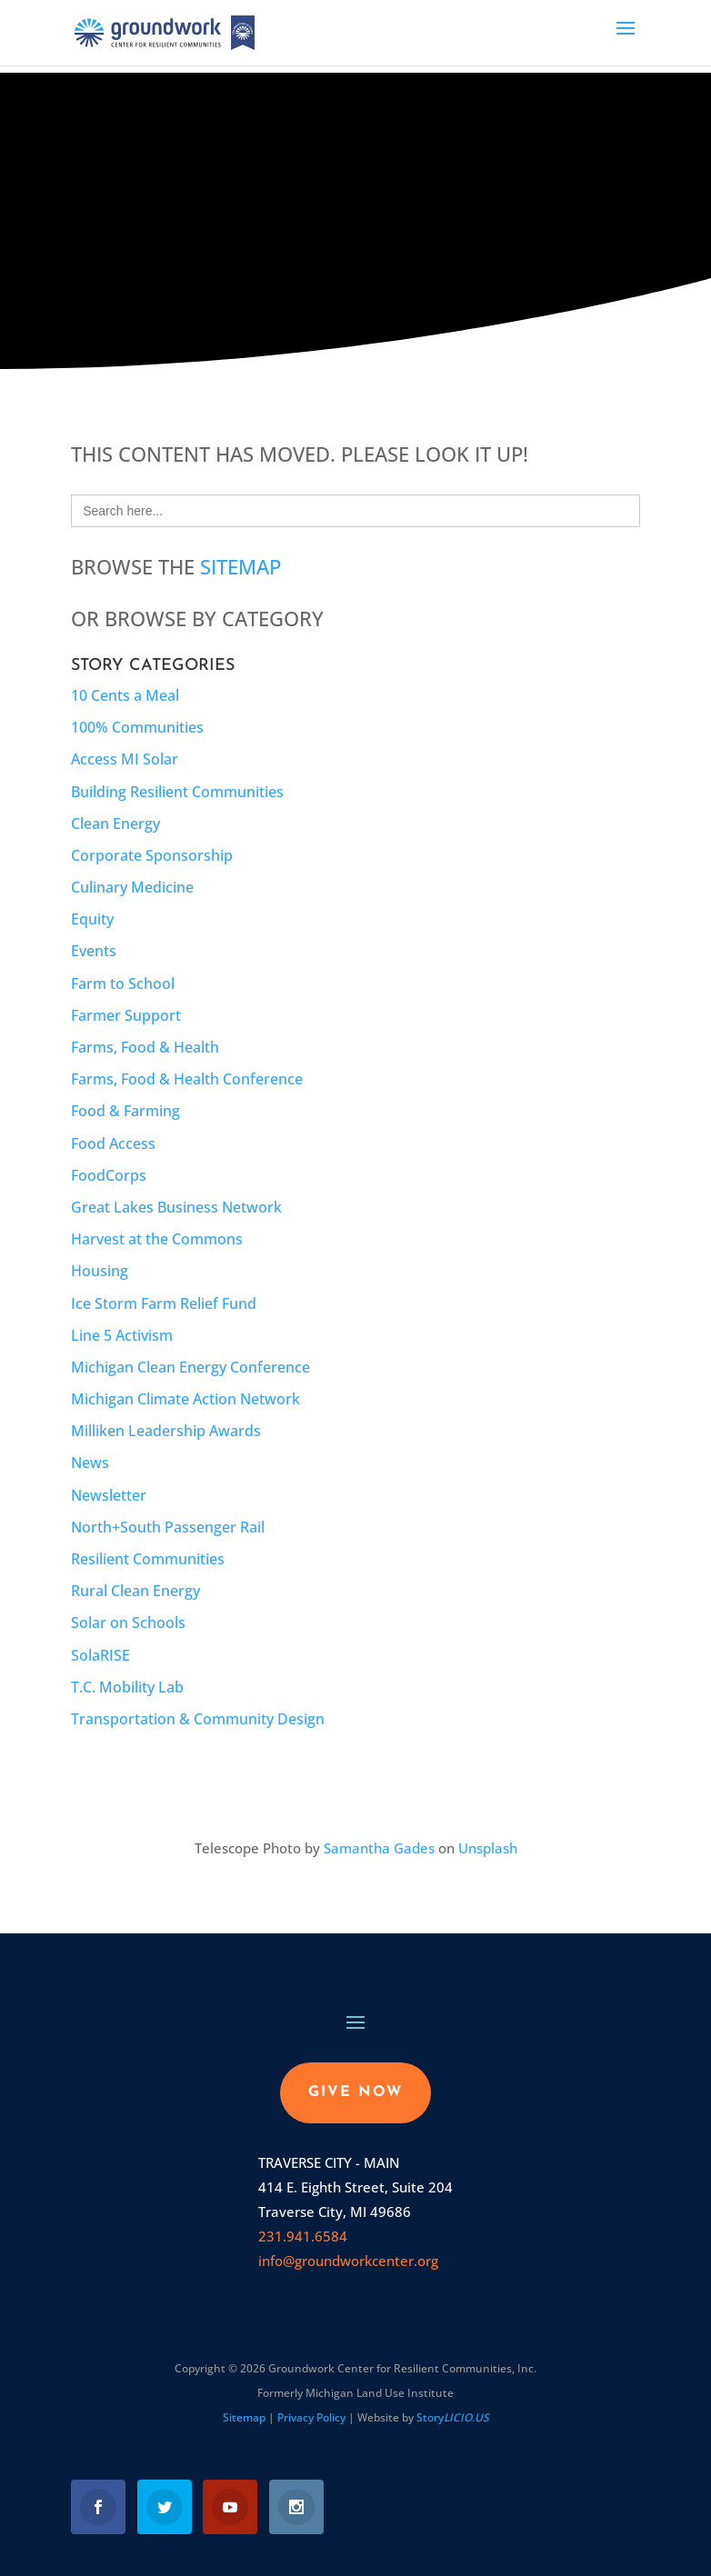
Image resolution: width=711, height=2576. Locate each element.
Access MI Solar (124, 759)
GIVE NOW (355, 2092)
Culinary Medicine (132, 887)
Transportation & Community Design (198, 1719)
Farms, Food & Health (145, 1047)
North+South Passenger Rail (168, 1527)
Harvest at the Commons (157, 1239)
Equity (92, 919)
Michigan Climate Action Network (185, 1399)
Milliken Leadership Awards (166, 1431)
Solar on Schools (128, 1622)
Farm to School (123, 983)
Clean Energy (115, 824)
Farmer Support (126, 1015)
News (90, 1463)
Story (452, 2417)
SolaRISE (100, 1655)
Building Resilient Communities (177, 792)
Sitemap (240, 566)
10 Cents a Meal (125, 695)
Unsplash (487, 1848)
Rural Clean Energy (135, 1591)
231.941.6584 (302, 2236)
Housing (99, 1271)
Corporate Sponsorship (152, 855)
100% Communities (137, 727)
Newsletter (108, 1495)
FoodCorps (108, 1175)
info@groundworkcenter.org (348, 2261)
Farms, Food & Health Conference (187, 1079)
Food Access (113, 1143)
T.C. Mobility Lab (127, 1687)
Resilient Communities (148, 1559)
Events (93, 951)
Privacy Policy (311, 2417)
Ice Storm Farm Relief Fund (163, 1303)
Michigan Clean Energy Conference (190, 1367)
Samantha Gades (379, 1848)
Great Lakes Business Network (176, 1207)
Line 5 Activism (122, 1335)
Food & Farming (125, 1111)
